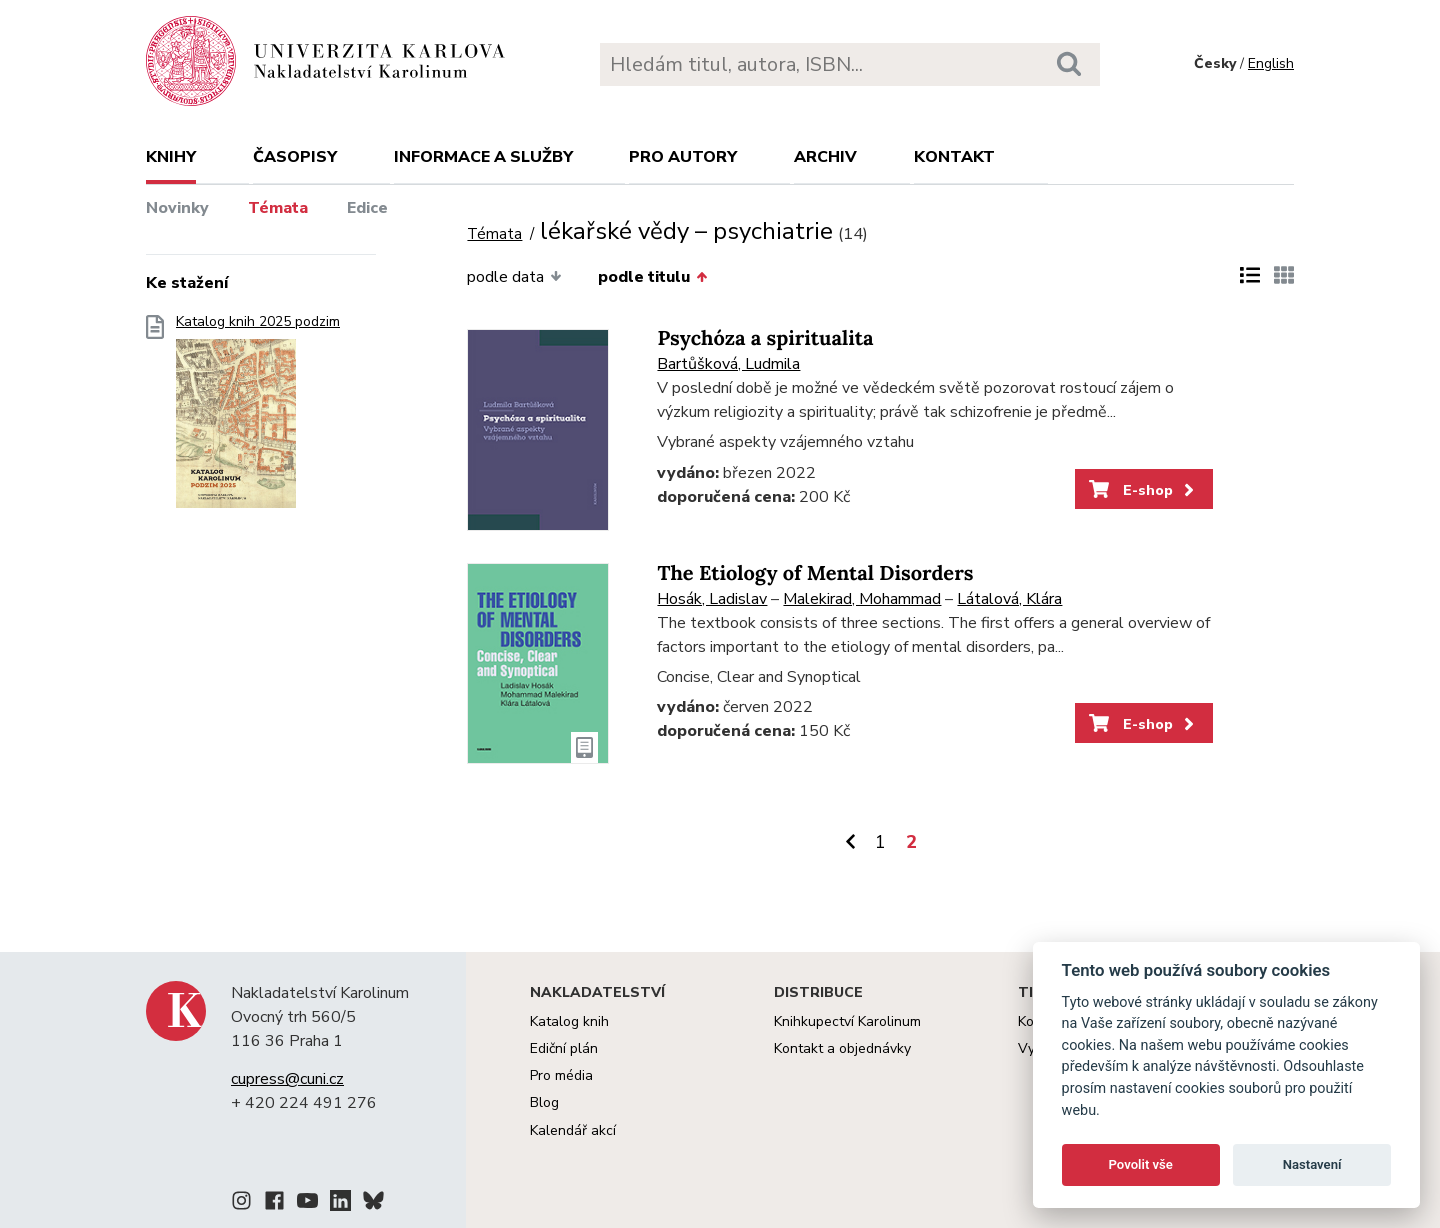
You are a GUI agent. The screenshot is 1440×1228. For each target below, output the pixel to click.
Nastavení (1312, 1164)
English (1271, 63)
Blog (544, 1102)
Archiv (825, 157)
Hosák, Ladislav (712, 599)
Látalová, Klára (1009, 599)
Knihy (171, 157)
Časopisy (295, 157)
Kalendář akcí (573, 1130)
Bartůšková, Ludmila (728, 364)
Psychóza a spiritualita (765, 338)
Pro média (561, 1075)
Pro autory (683, 157)
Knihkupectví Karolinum (847, 1021)
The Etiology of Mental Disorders (815, 573)
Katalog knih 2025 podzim (258, 417)
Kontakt (954, 157)
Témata (278, 208)
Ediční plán (564, 1048)
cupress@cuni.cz (287, 1079)
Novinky (177, 208)
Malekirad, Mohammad (862, 599)
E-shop (1143, 490)
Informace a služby (483, 157)
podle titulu (652, 277)
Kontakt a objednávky (842, 1048)
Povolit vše (1141, 1164)
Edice (367, 208)
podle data (514, 277)
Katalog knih (569, 1021)
